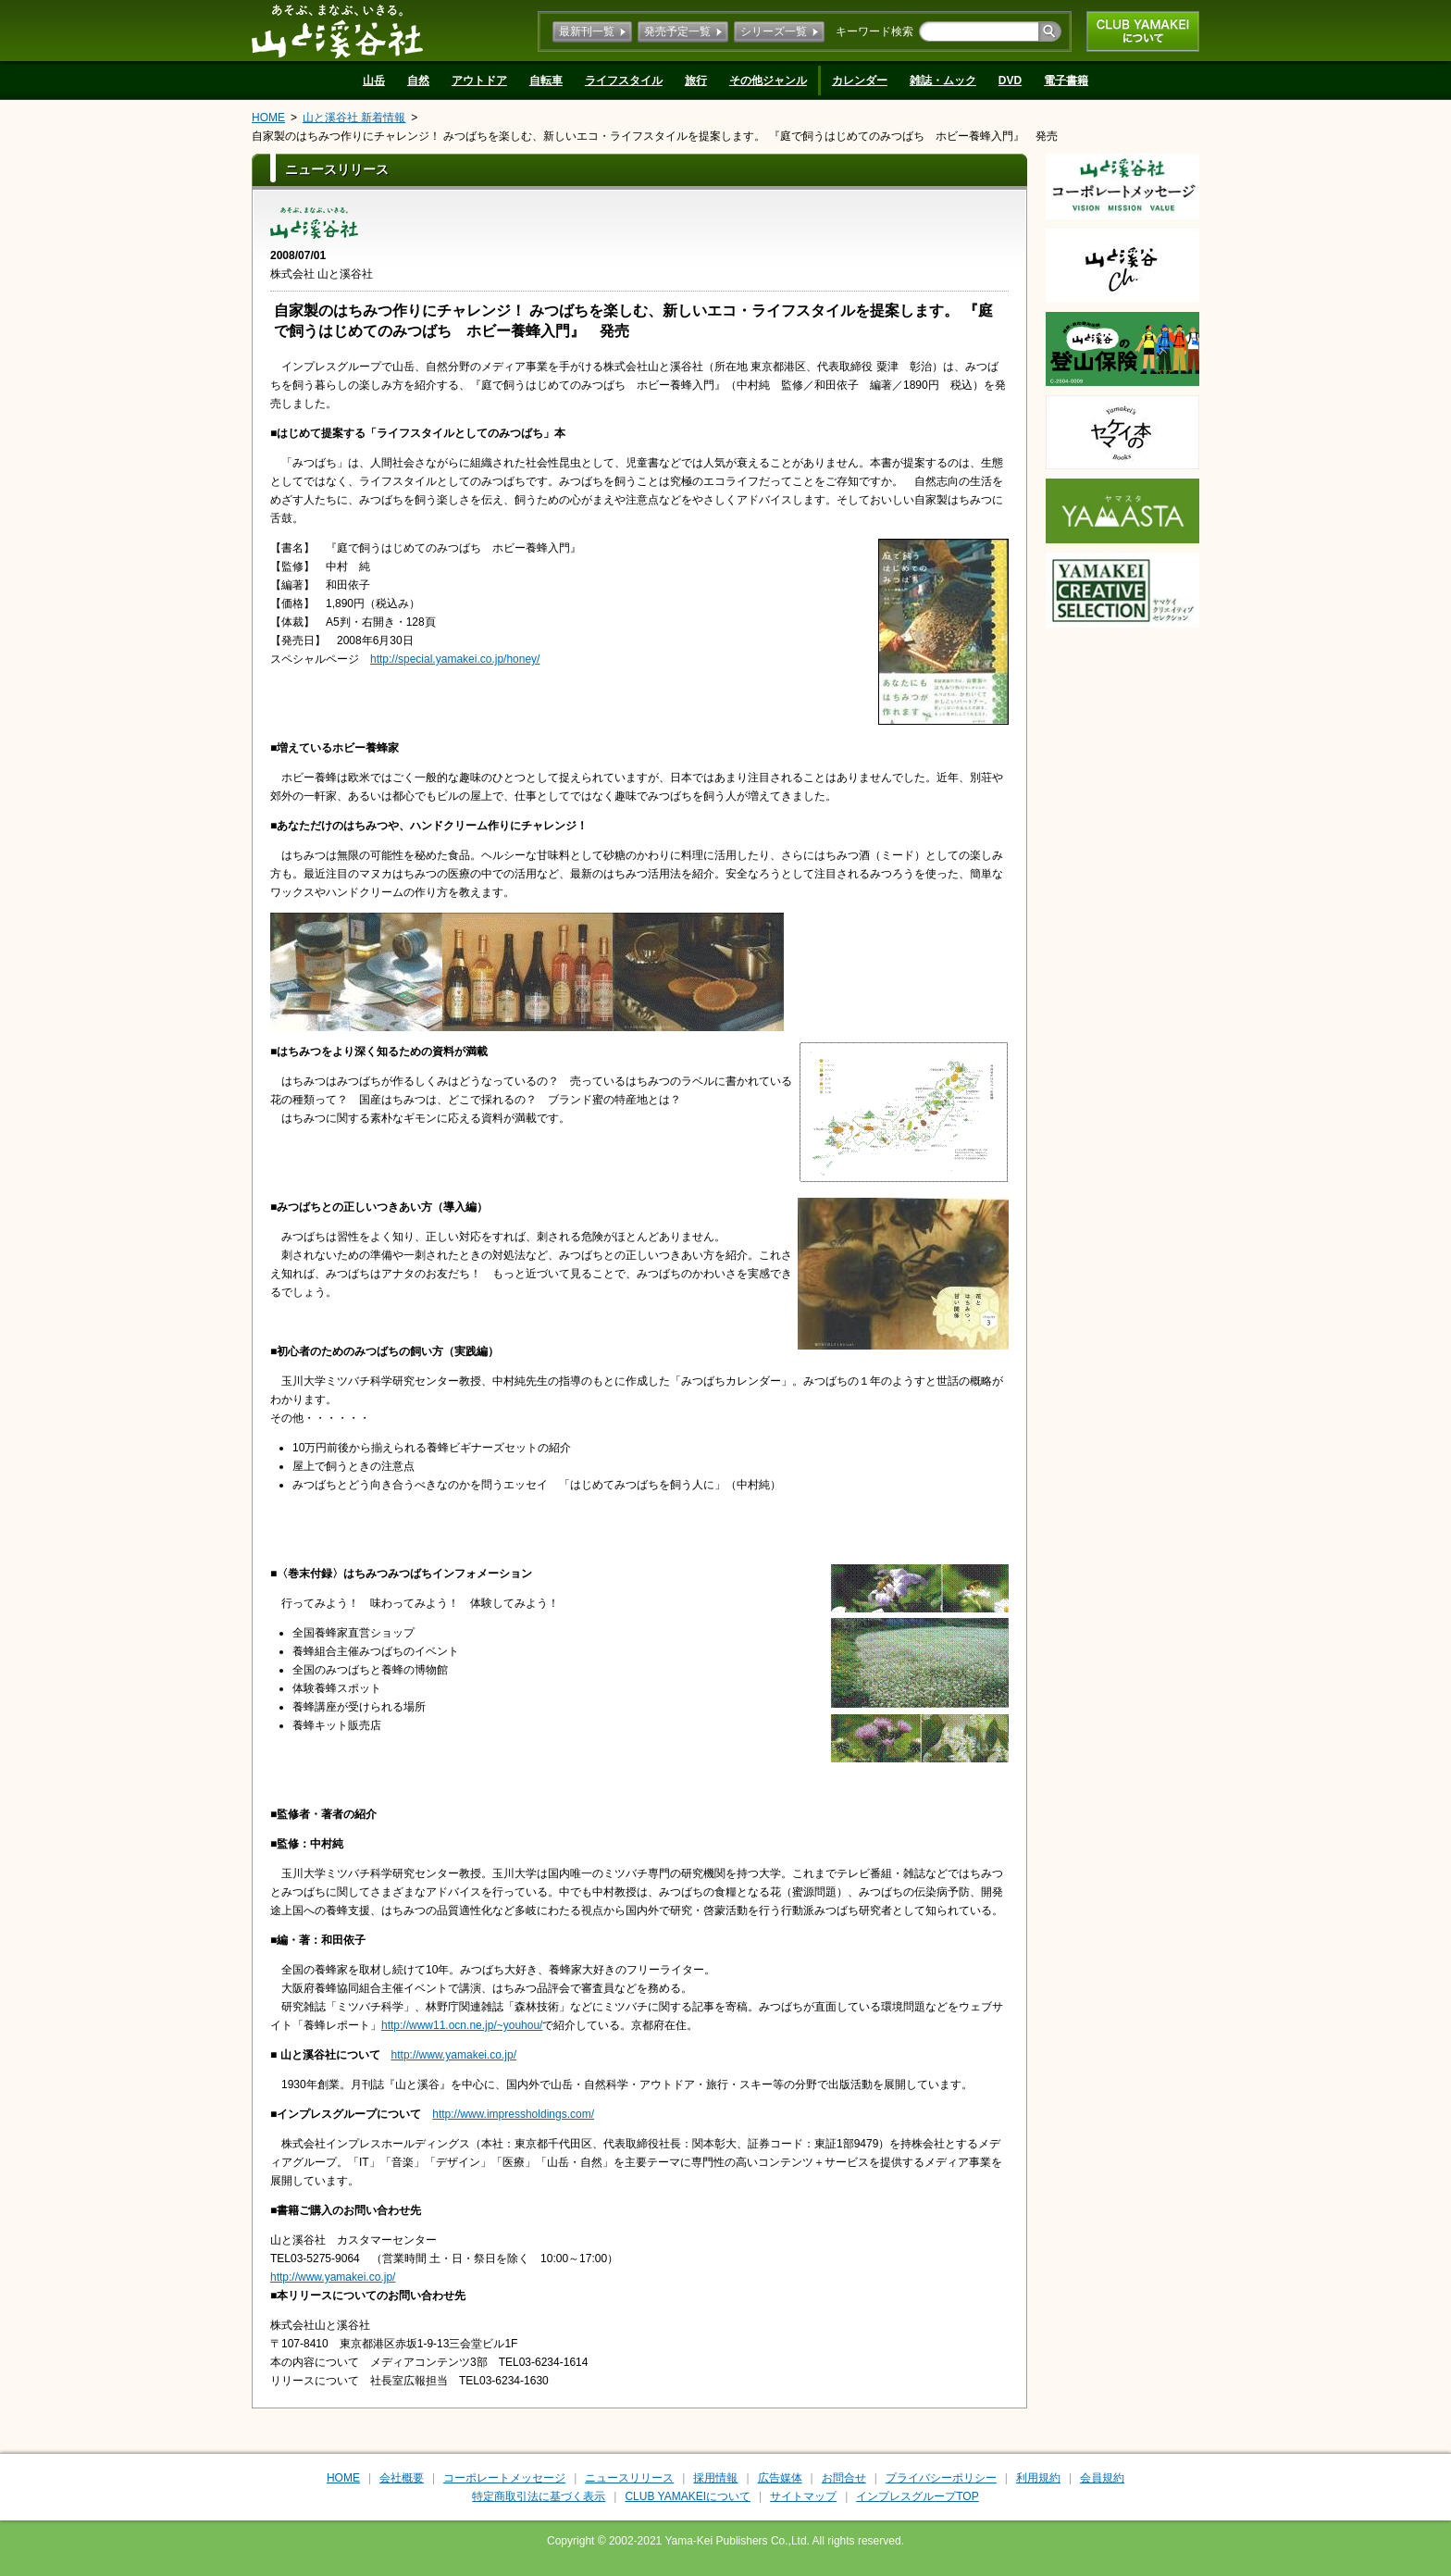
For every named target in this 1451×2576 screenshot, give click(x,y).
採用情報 (715, 2477)
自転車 (546, 80)
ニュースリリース (629, 2477)
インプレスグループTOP (917, 2496)
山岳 (374, 80)
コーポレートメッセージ (504, 2477)
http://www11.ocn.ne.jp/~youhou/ (461, 2025)
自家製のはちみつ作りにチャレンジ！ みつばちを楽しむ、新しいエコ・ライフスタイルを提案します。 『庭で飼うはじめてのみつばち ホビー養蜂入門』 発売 (655, 136)
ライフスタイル (624, 80)
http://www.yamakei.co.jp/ (453, 2054)
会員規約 (1102, 2477)
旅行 (696, 80)
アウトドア (479, 80)
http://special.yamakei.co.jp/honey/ (454, 659)
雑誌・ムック (943, 80)
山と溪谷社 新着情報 (354, 117)
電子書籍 (1066, 80)
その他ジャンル (768, 80)
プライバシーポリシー (941, 2477)
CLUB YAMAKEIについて (1142, 31)
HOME (268, 117)
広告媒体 (780, 2477)
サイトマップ (803, 2496)
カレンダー (859, 80)
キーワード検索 (874, 31)
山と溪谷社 (337, 30)
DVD (1010, 80)
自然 (418, 80)
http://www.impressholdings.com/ (513, 2114)
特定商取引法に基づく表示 (538, 2496)
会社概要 (401, 2477)
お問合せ (844, 2477)
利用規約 (1038, 2477)
